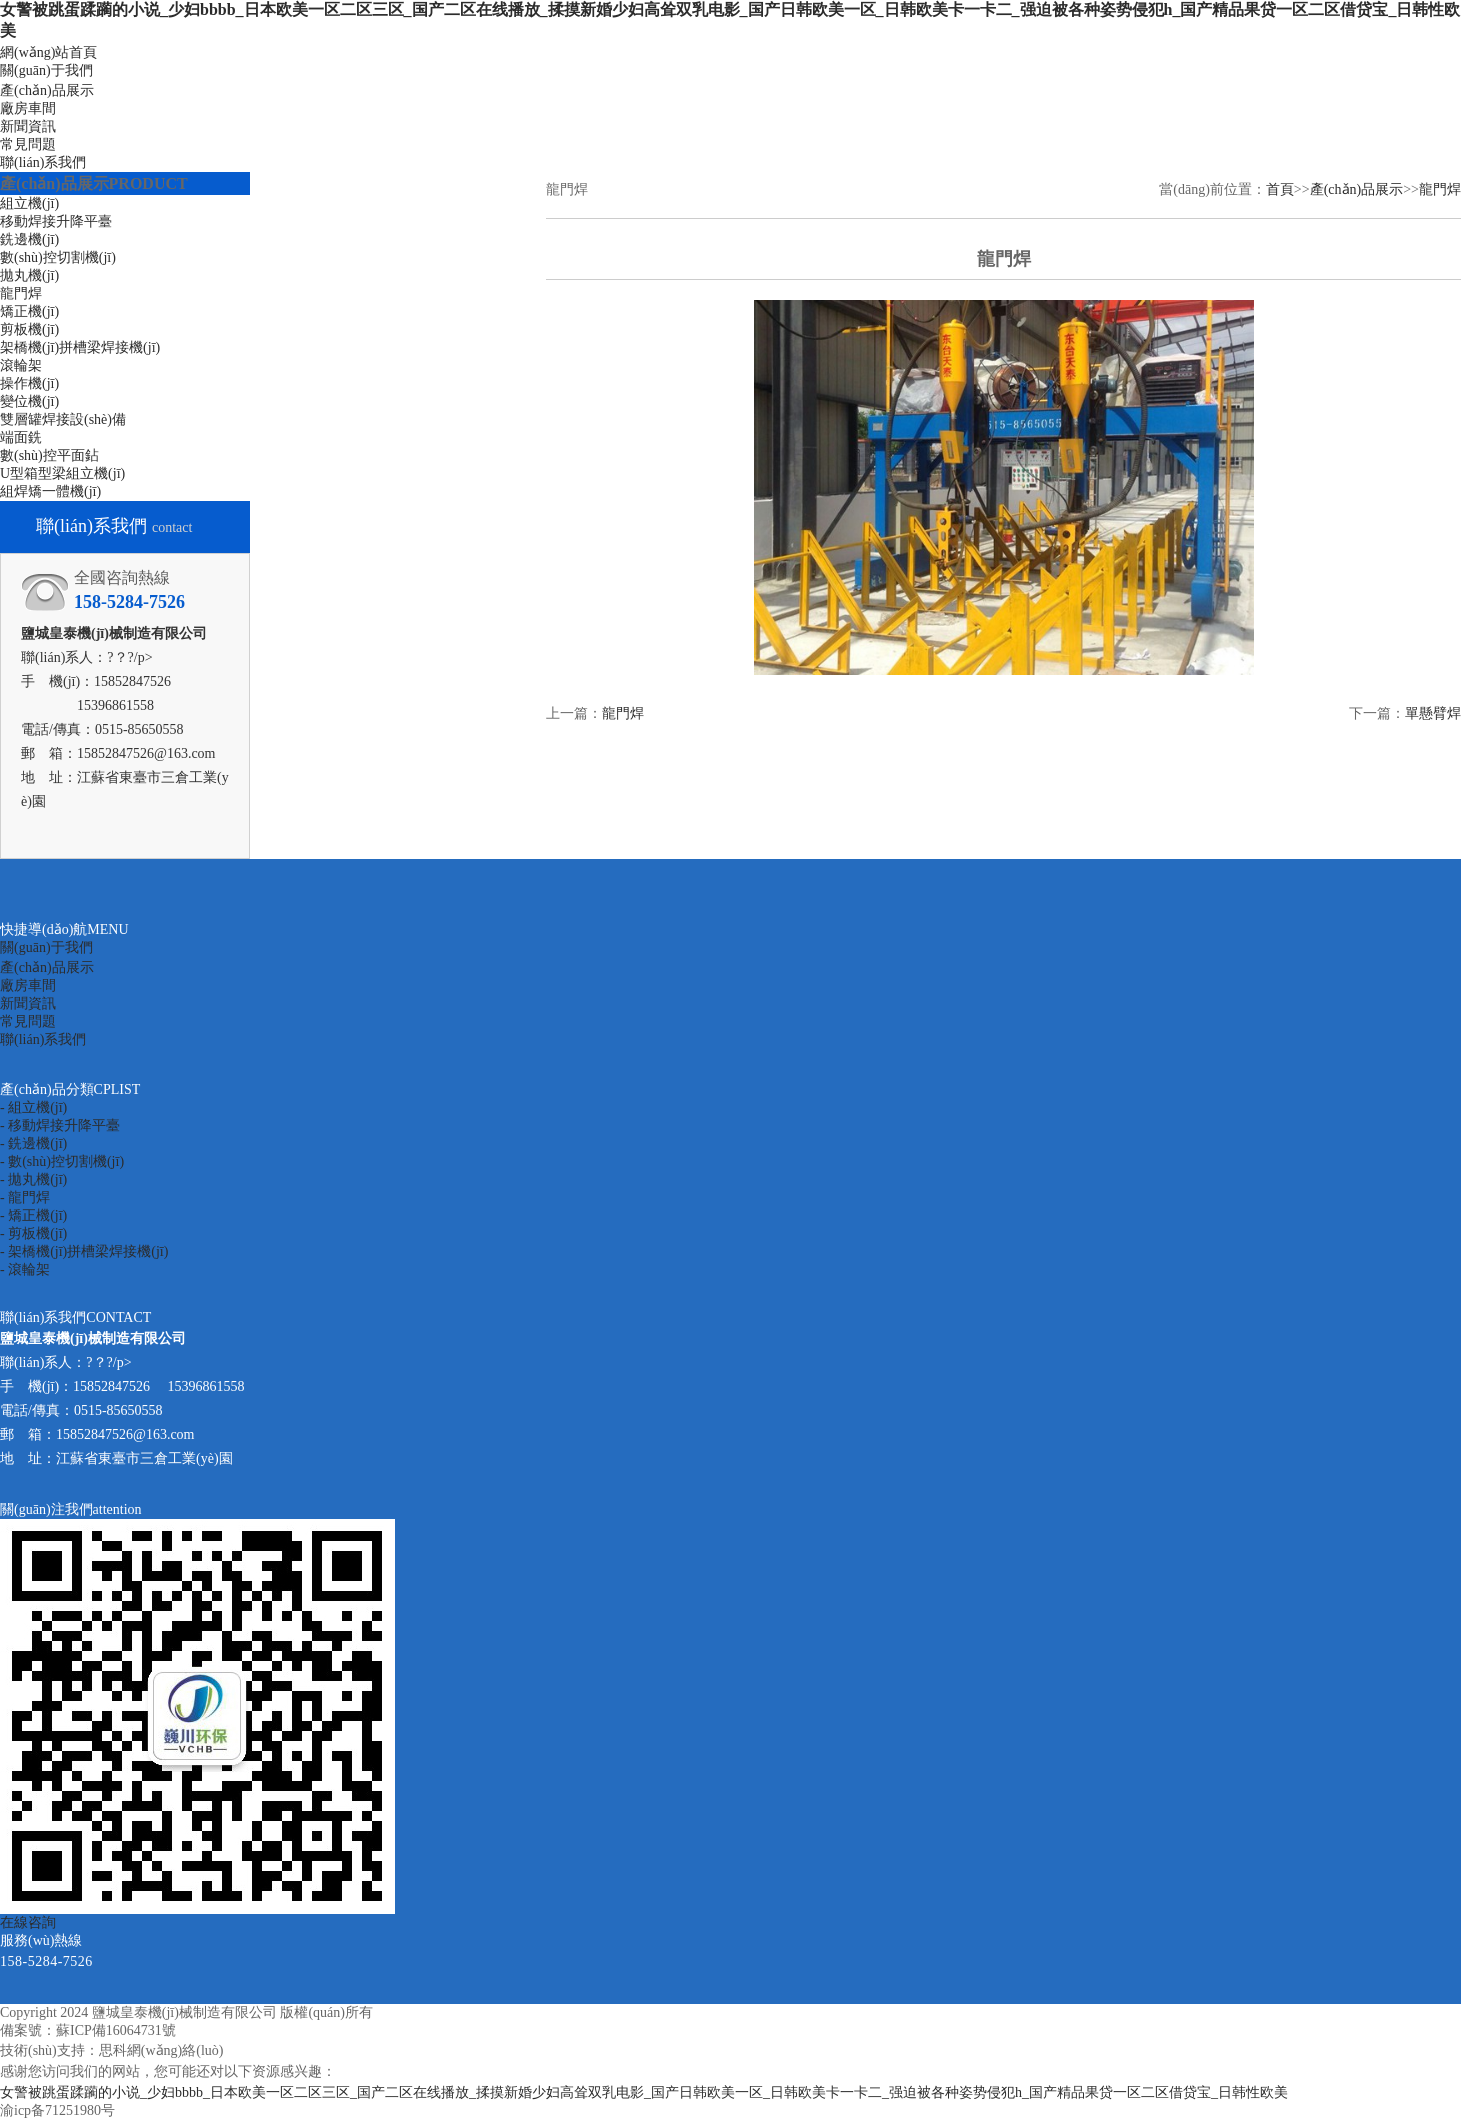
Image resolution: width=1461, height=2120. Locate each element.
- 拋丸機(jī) (33, 1179)
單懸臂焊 (1433, 713)
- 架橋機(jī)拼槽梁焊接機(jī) (84, 1251)
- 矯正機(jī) (33, 1215)
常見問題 (28, 144)
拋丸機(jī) (29, 275)
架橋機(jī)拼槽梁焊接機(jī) (80, 347)
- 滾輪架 (25, 1269)
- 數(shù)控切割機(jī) (62, 1161)
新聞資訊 (28, 126)
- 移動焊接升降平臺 (60, 1125)
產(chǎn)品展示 (47, 90)
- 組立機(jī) (33, 1107)
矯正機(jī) (29, 311)
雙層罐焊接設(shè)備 (63, 419)
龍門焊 (21, 293)
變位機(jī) (29, 401)
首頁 (1280, 189)
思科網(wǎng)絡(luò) (161, 2050)
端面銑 (21, 437)
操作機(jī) (29, 383)
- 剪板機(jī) (33, 1233)
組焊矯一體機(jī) (50, 491)
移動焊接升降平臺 (56, 221)
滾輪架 (21, 365)
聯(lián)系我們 (43, 162)
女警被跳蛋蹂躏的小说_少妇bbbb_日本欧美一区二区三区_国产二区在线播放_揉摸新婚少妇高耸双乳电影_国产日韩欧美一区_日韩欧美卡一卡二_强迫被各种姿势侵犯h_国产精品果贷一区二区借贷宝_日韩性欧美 (644, 2092)
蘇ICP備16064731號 (116, 2030)
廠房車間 (28, 108)
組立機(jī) (29, 203)
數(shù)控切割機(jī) (58, 257)
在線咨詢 (28, 1922)
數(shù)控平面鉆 (49, 455)
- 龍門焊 (25, 1197)
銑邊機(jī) (29, 239)
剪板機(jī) (29, 329)
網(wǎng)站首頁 (48, 52)
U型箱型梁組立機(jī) (62, 473)
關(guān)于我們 (46, 70)
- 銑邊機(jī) (33, 1143)
